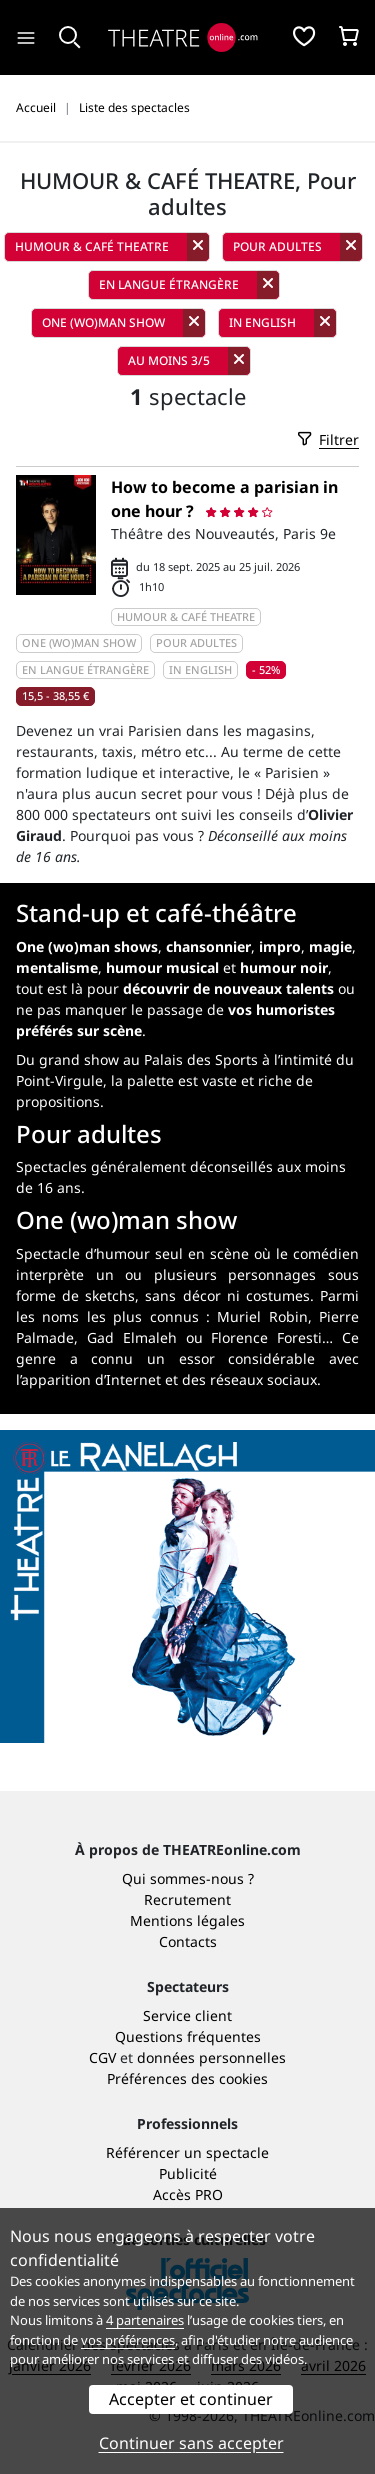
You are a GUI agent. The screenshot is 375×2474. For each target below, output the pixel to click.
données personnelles (211, 2057)
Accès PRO (188, 2194)
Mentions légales (187, 1920)
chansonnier (208, 946)
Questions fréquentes (188, 2036)
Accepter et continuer (191, 2399)
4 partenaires (145, 2320)
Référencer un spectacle (187, 2152)
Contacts (188, 1941)
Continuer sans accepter (191, 2443)
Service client (187, 2015)
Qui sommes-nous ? (188, 1878)
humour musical (162, 967)
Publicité (188, 2173)
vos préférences (128, 2340)
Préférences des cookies (187, 2078)
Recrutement (187, 1899)
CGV (102, 2057)
